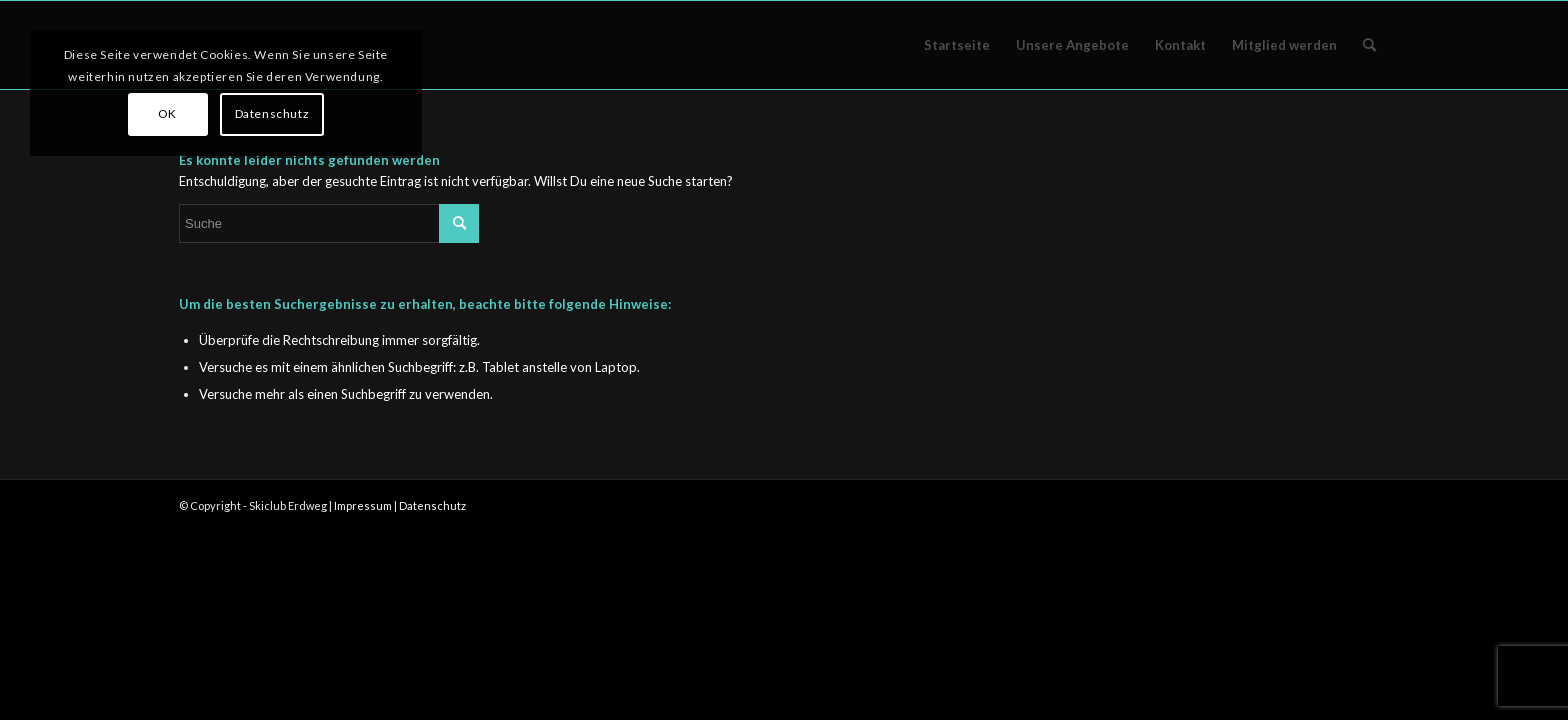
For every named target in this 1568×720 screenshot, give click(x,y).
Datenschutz (432, 505)
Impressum (363, 505)
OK (167, 113)
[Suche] (1369, 45)
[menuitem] (957, 45)
